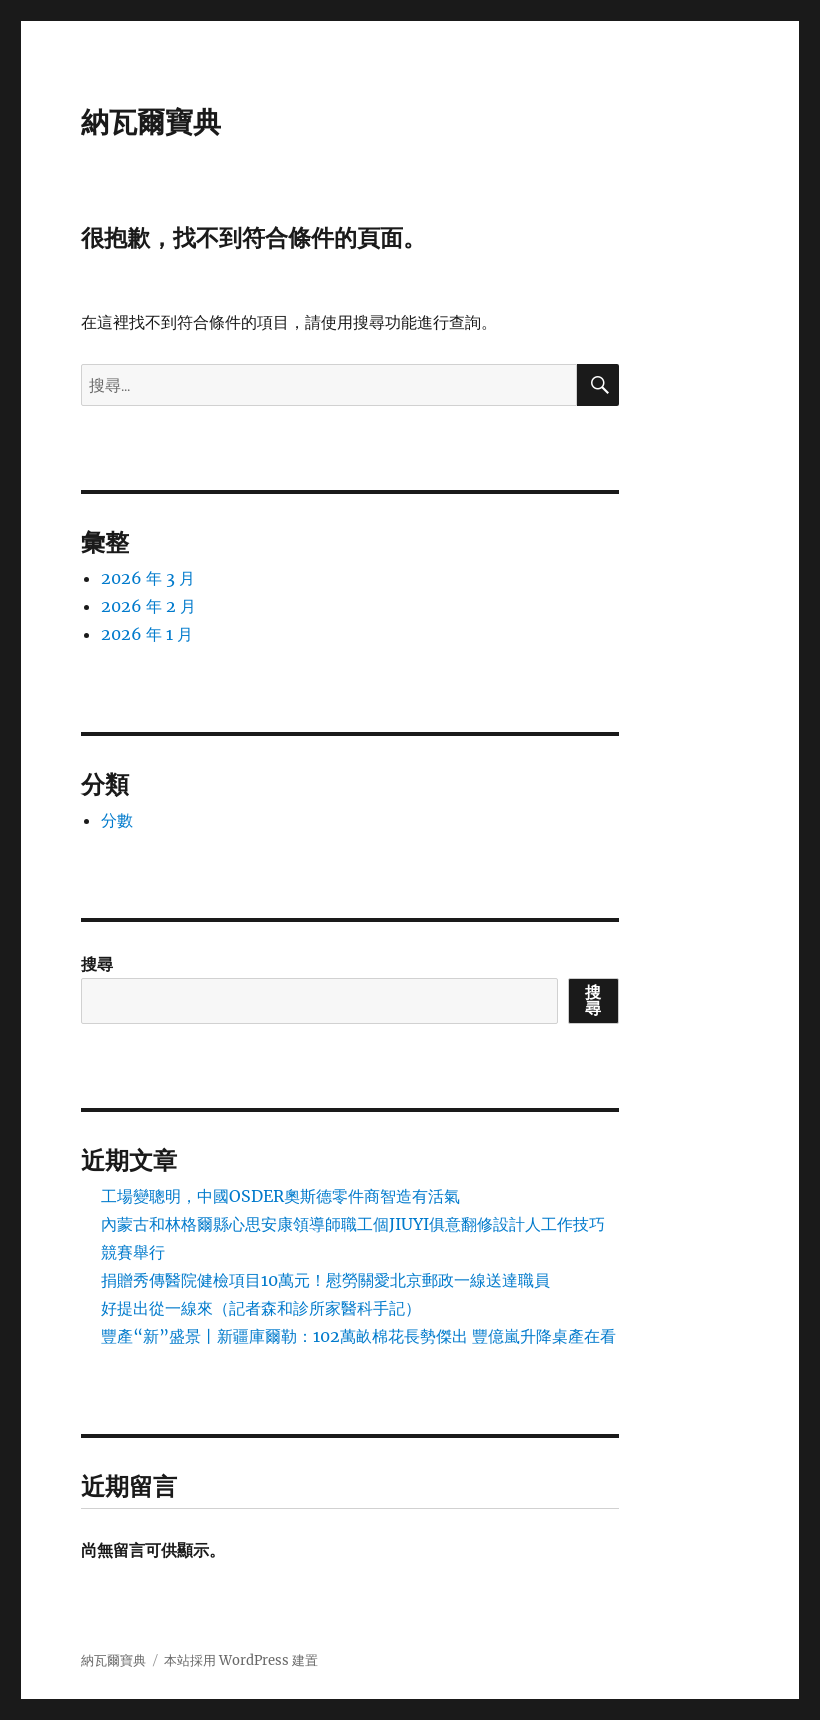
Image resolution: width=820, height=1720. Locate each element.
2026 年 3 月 (148, 578)
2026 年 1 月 (147, 634)
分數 (117, 820)
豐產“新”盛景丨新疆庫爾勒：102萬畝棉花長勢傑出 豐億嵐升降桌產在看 (358, 1336)
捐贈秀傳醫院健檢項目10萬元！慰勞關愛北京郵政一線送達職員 (325, 1280)
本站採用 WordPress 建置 (241, 1660)
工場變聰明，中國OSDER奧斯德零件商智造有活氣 (280, 1196)
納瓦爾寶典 (151, 122)
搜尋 (97, 964)
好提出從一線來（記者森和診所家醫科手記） (261, 1308)
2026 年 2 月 (148, 606)
